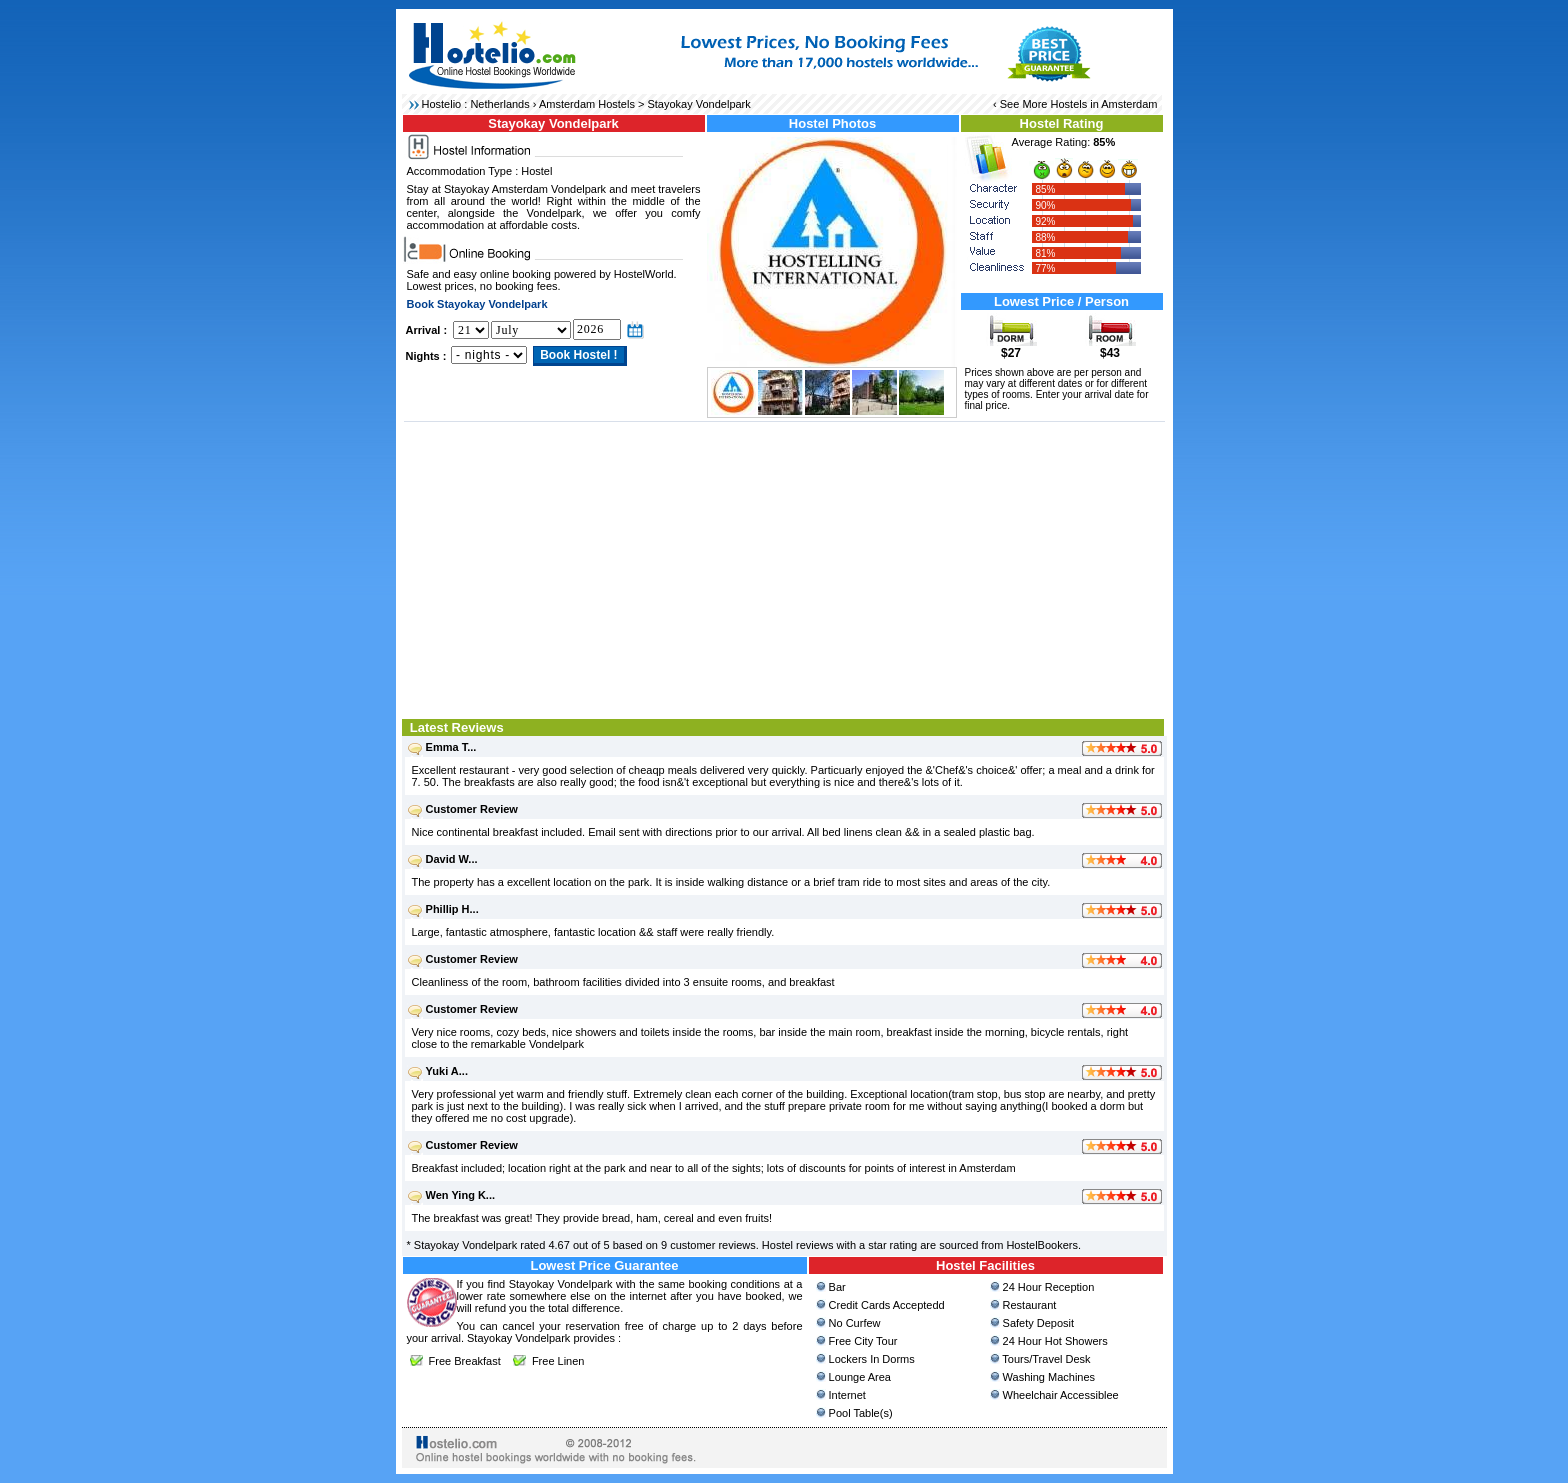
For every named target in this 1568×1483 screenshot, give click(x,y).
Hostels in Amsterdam (1104, 104)
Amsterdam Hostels (587, 104)
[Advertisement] (784, 568)
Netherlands (499, 104)
